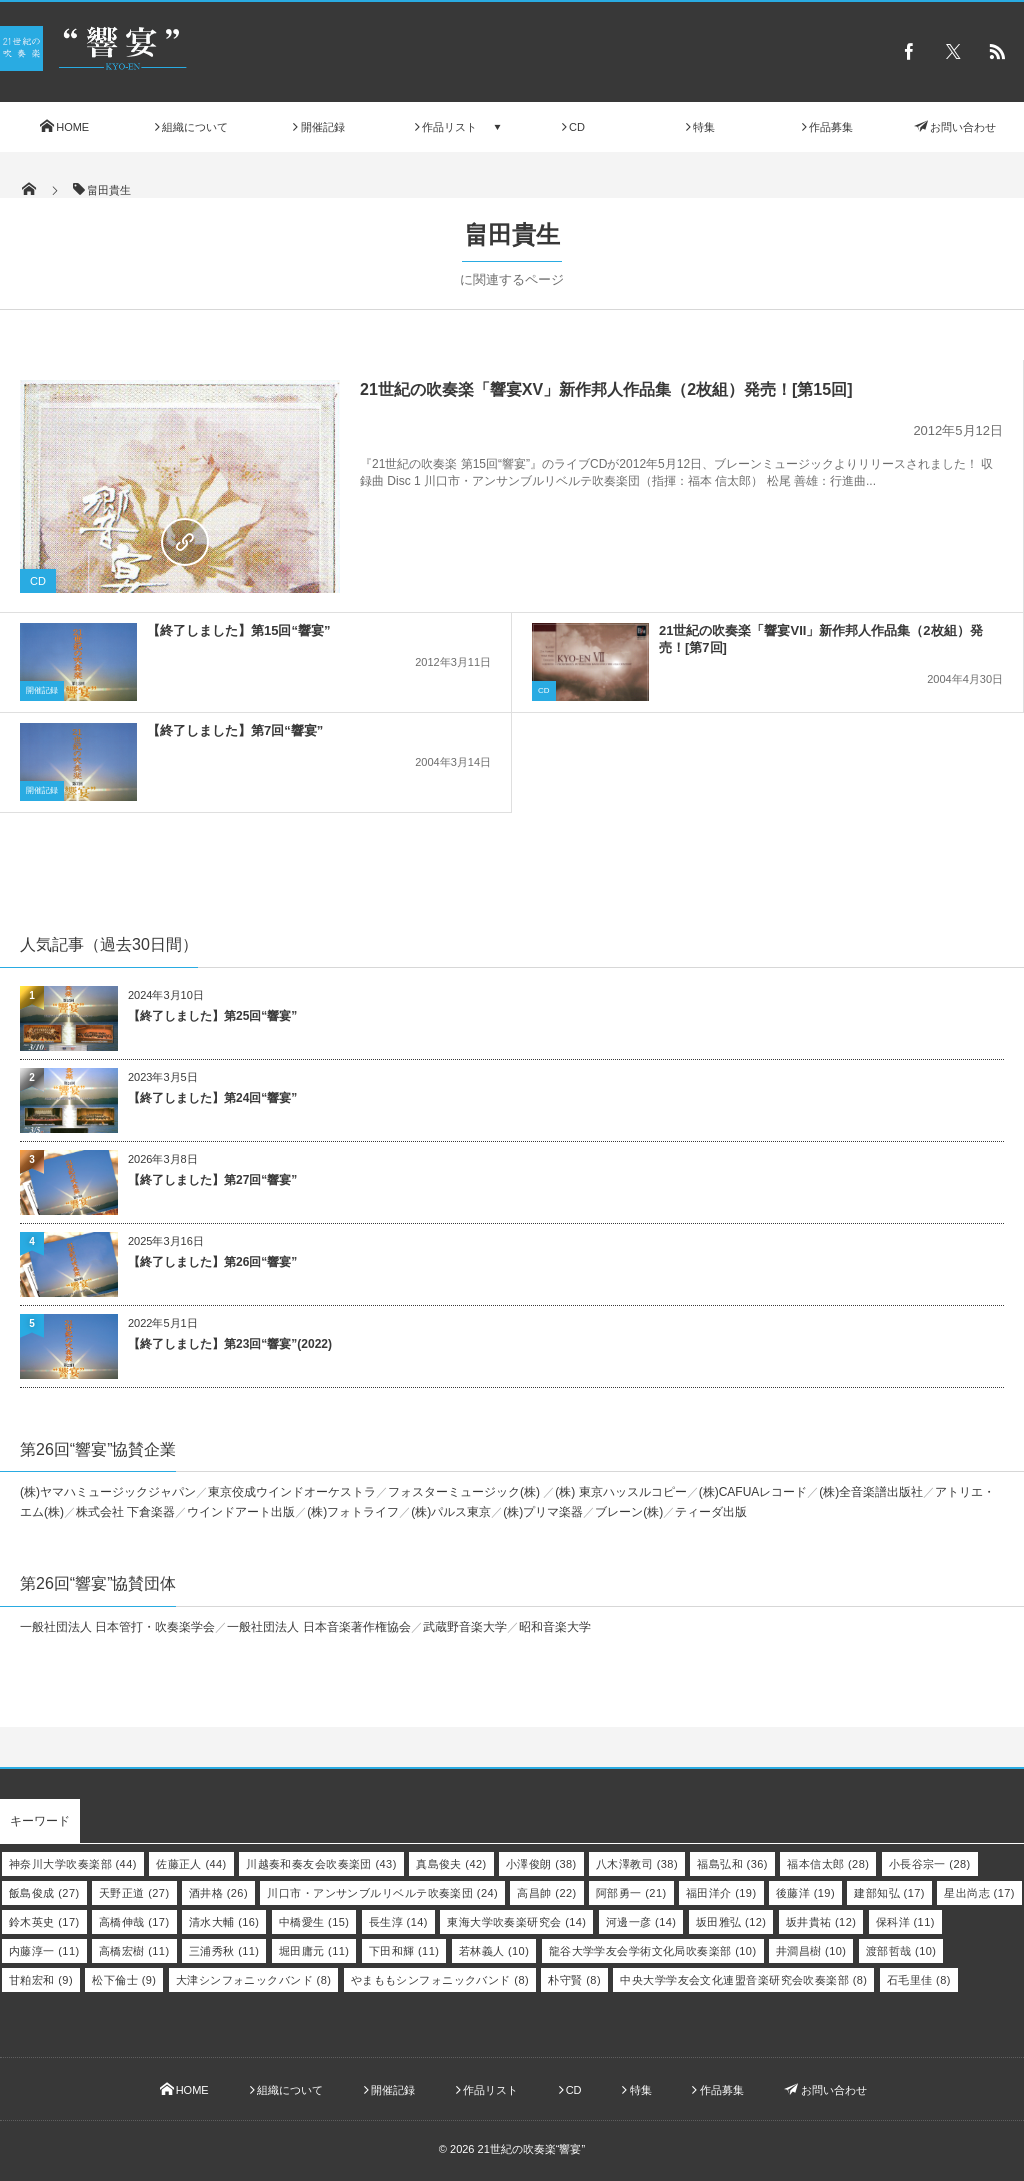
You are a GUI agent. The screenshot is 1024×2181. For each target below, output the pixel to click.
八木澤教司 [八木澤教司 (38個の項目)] (637, 1864)
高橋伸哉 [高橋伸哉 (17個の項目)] (134, 1922)
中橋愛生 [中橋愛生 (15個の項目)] (314, 1922)
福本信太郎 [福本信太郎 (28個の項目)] (828, 1864)
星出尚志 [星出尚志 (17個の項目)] (979, 1893)
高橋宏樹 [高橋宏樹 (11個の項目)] (134, 1951)
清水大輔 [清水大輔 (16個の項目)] (224, 1922)
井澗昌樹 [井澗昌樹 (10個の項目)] (811, 1951)
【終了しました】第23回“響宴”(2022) (230, 1344)
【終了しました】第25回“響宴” (212, 1016)
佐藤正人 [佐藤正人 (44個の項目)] (191, 1864)
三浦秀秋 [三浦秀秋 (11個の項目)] (224, 1951)
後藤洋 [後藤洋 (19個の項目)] (805, 1893)
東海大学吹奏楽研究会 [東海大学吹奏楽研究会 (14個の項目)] (516, 1922)
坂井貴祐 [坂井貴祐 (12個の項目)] (821, 1922)
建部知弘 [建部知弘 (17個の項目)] (889, 1893)
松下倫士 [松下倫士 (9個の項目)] (124, 1980)
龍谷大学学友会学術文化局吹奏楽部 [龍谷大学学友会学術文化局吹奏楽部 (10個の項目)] (653, 1951)
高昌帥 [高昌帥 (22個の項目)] (546, 1893)
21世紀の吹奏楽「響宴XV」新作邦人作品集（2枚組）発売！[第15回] (606, 389)
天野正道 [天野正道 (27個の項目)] (134, 1893)
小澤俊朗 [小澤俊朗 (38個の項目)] (541, 1864)
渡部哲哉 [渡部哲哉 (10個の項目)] (901, 1951)
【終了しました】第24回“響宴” (212, 1098)
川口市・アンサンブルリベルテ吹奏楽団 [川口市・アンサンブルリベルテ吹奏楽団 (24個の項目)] (382, 1893)
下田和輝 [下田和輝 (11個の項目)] (404, 1951)
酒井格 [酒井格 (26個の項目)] (218, 1893)
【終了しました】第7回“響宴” (235, 730)
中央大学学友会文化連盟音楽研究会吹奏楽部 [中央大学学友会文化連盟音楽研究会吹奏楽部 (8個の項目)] (743, 1980)
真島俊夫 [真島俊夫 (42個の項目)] (451, 1864)
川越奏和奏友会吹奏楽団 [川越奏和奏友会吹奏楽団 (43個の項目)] (321, 1864)
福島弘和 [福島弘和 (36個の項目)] (732, 1864)
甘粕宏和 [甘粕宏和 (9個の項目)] (41, 1980)
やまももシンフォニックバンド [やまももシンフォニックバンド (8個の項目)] (440, 1980)
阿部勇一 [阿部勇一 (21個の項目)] (631, 1893)
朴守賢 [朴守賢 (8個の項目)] (574, 1980)
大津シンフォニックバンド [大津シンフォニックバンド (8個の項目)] (254, 1980)
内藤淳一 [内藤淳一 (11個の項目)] (44, 1951)
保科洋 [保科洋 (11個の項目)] (905, 1922)
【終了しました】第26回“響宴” (212, 1262)
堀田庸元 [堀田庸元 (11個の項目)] (314, 1951)
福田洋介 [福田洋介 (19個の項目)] (721, 1893)
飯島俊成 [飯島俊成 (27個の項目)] (44, 1893)
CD (38, 581)
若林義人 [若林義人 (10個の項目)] (494, 1951)
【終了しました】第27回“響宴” (212, 1180)
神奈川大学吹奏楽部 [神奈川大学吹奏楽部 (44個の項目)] (73, 1864)
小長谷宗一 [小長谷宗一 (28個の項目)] (930, 1864)
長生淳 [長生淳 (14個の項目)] (398, 1922)
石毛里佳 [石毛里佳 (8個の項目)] (919, 1980)
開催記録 (42, 690)
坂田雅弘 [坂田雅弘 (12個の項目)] (731, 1922)
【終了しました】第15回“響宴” (238, 630)
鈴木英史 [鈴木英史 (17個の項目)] (44, 1922)
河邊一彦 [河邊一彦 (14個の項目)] (641, 1922)
